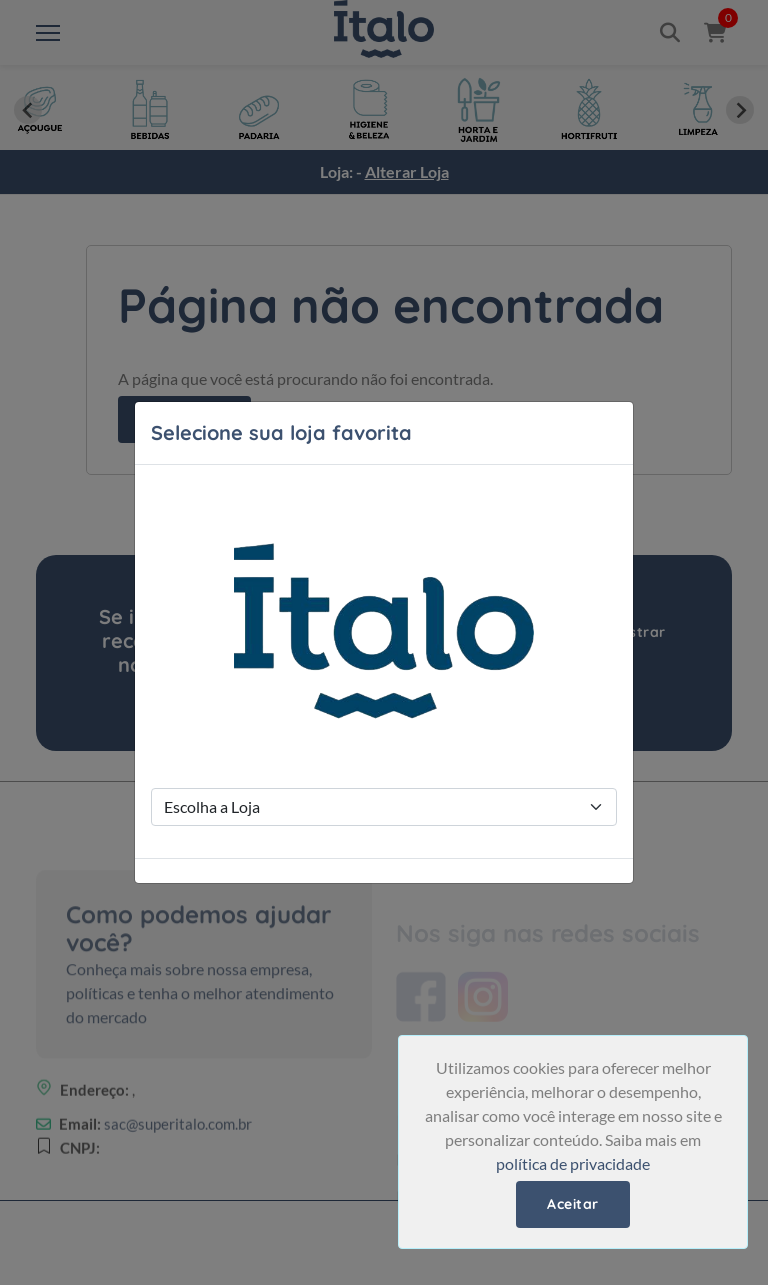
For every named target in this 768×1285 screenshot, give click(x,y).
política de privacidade (573, 1163)
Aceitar (573, 1204)
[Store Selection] (384, 807)
